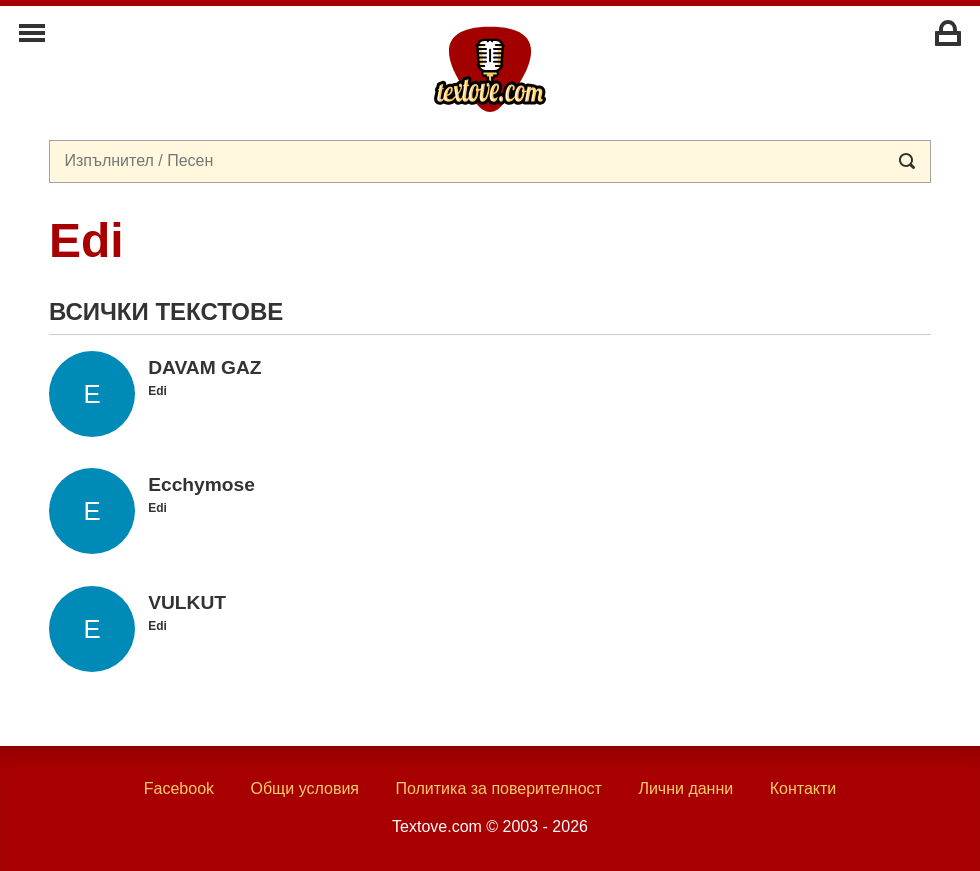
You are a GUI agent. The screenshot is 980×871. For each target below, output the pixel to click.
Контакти (803, 788)
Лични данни (685, 788)
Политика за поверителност (498, 788)
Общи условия (304, 788)
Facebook (179, 788)
